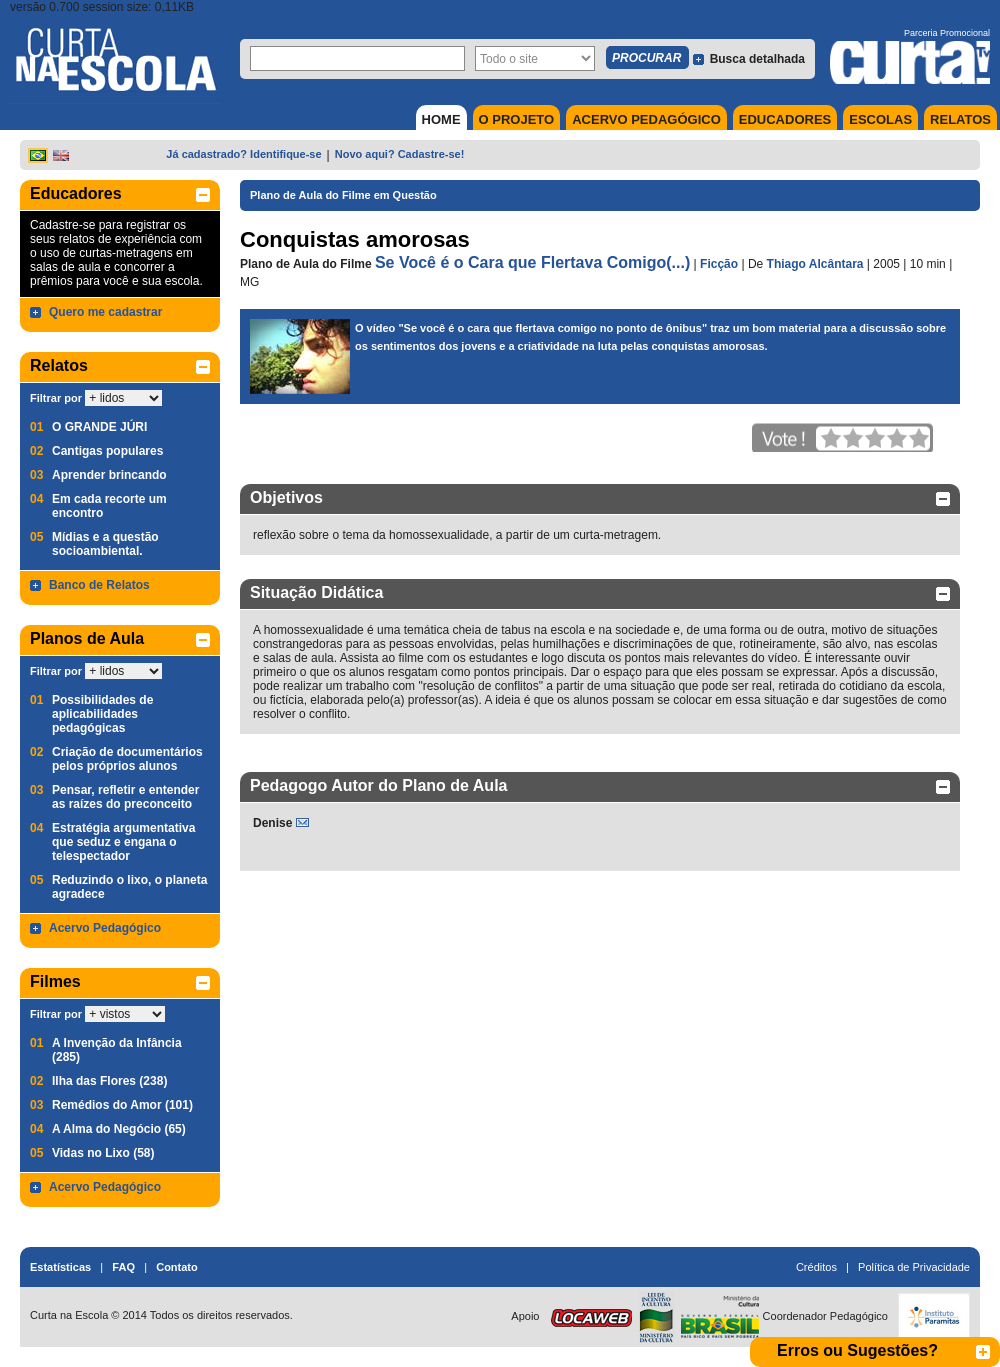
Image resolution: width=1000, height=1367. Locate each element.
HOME (441, 119)
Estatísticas (60, 1267)
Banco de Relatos (99, 585)
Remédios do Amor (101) (122, 1105)
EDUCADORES (785, 119)
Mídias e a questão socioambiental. (105, 544)
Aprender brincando (109, 475)
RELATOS (960, 119)
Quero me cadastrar (105, 312)
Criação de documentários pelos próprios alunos (127, 759)
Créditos (816, 1267)
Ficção (719, 264)
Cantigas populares (107, 451)
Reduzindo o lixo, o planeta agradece (129, 887)
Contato (177, 1267)
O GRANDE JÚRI (99, 427)
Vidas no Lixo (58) (103, 1153)
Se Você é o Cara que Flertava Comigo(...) (532, 262)
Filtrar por (56, 398)
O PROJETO (517, 119)
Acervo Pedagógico (105, 928)
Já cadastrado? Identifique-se (243, 154)
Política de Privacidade (914, 1267)
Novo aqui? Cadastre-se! (400, 154)
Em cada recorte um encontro (109, 506)
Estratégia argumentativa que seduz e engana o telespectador (123, 842)
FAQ (123, 1267)
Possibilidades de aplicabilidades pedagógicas (102, 714)
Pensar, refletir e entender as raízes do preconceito (125, 797)
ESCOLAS (880, 119)
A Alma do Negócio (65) (119, 1129)
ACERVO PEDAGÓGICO (646, 119)
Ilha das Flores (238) (109, 1081)
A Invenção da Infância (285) (117, 1050)
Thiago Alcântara (815, 264)
